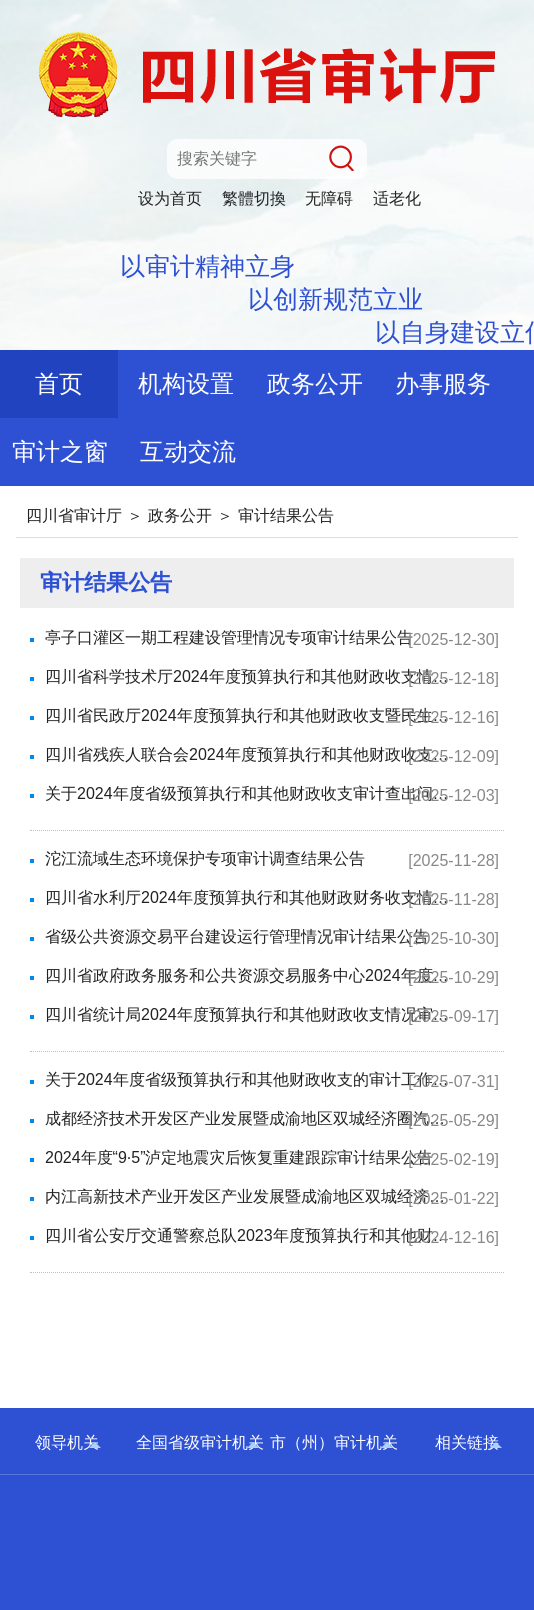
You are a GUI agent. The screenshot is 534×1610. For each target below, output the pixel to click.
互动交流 (188, 451)
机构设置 (186, 383)
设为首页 (170, 198)
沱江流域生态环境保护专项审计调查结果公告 (205, 858)
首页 (59, 383)
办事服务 (443, 383)
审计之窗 (60, 451)
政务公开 (315, 383)
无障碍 (329, 198)
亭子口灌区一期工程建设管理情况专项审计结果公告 (229, 637)
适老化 (397, 198)
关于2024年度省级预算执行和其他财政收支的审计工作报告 (255, 1079)
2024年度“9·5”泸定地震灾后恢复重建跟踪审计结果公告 (239, 1157)
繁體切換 (254, 198)
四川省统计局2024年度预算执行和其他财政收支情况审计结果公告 (279, 1014)
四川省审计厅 (74, 515)
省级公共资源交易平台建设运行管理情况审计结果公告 (237, 936)
